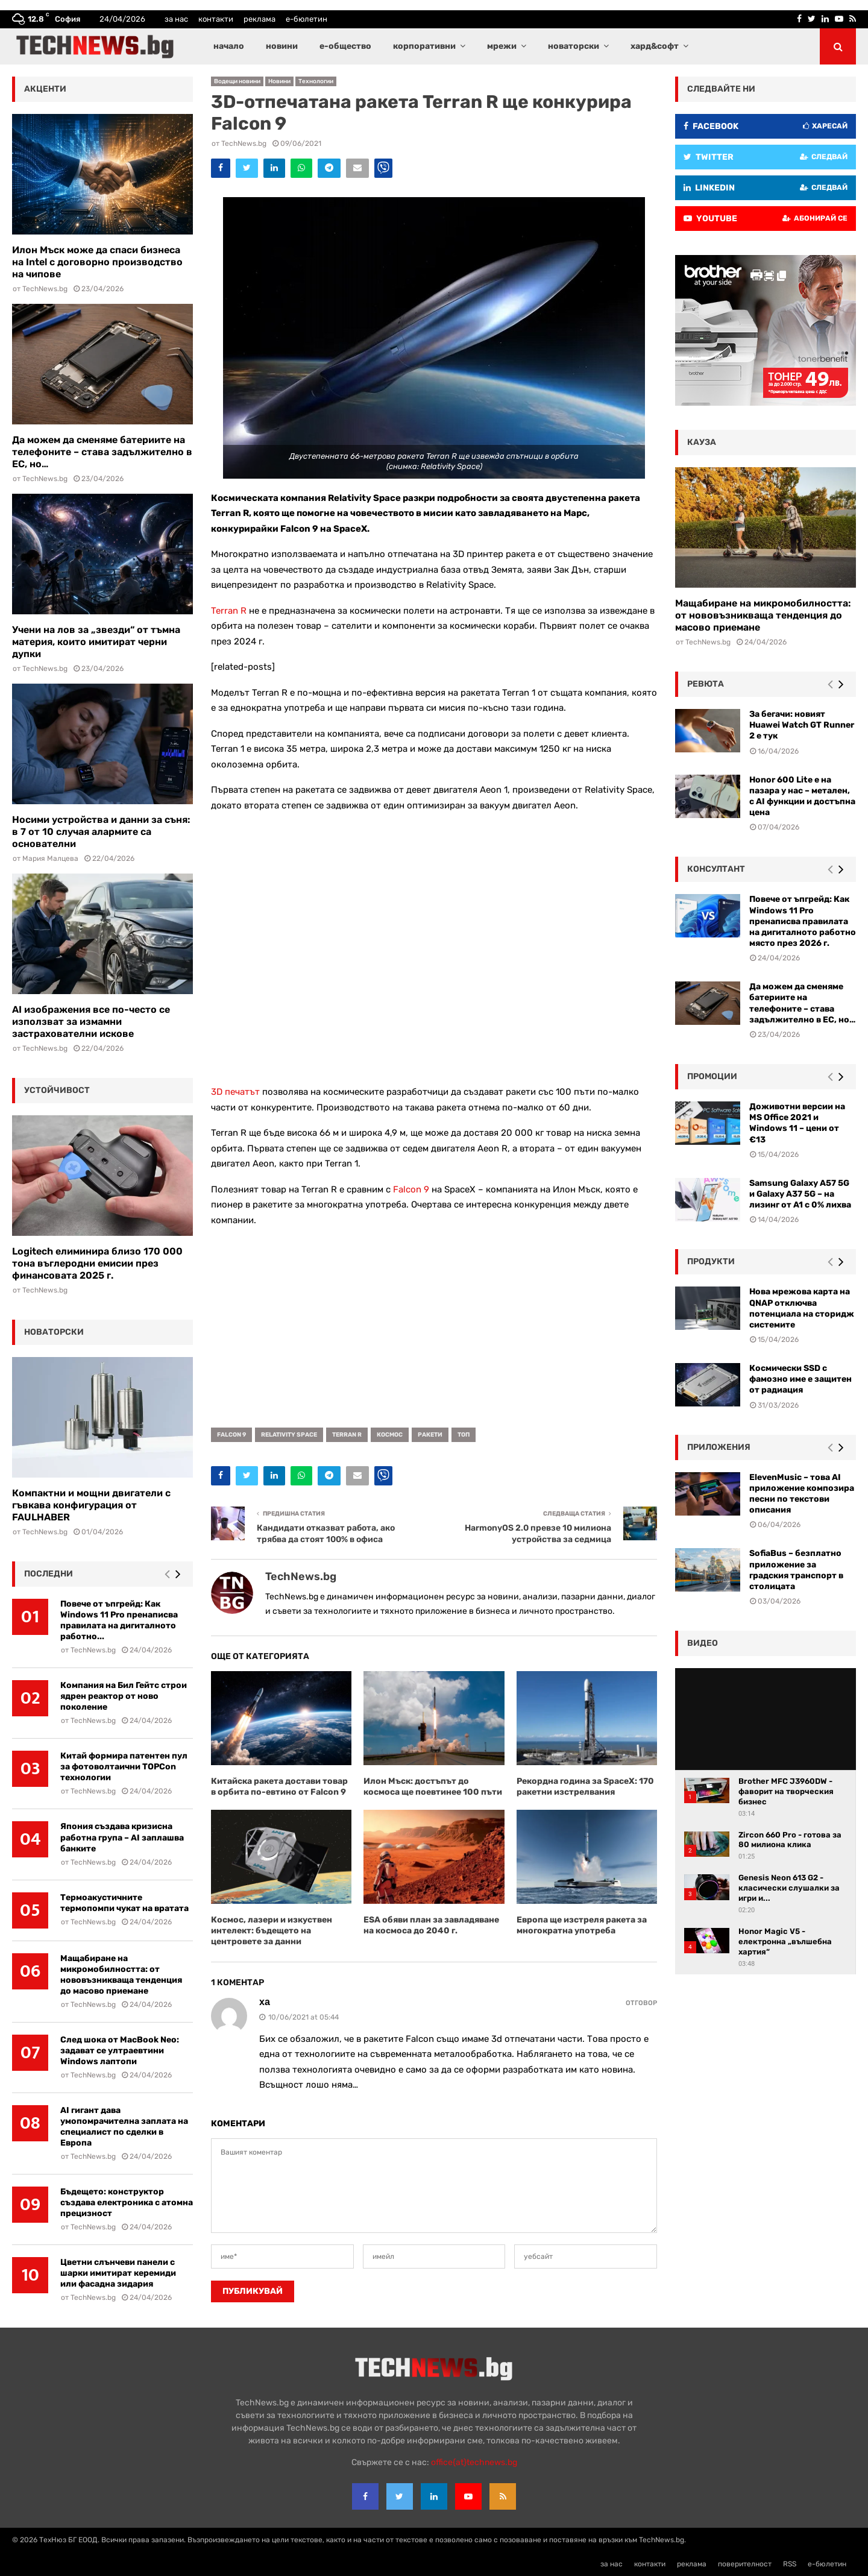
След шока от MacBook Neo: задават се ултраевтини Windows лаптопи (119, 2051)
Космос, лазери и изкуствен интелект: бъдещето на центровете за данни (271, 1931)
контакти (215, 19)
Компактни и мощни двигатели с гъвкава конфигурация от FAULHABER (91, 1505)
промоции (712, 1076)
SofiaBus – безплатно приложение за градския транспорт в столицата (796, 1570)
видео (702, 1643)
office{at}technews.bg (474, 2462)
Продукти (711, 1261)
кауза (701, 442)
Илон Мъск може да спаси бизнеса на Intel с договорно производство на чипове (97, 262)
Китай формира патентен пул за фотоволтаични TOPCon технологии (123, 1767)
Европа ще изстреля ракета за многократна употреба (582, 1925)
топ (464, 1434)
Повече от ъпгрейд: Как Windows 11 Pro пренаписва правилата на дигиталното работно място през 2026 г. (802, 921)
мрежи (502, 46)
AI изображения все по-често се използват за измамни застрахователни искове (91, 1021)
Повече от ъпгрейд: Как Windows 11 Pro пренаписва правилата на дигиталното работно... (119, 1620)
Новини (279, 81)
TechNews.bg (243, 143)
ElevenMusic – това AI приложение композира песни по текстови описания (801, 1494)
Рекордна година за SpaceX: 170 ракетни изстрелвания (585, 1786)
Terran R (229, 610)
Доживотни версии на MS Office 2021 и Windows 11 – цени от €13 (797, 1123)
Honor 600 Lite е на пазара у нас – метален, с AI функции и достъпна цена (802, 796)
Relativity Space (289, 1434)
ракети (430, 1434)
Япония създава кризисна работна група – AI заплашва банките (122, 1837)
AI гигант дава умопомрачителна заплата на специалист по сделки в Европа (124, 2126)
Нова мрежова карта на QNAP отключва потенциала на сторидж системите (801, 1308)
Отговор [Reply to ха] (641, 2003)
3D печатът (235, 1091)
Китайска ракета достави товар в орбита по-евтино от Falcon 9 (279, 1786)
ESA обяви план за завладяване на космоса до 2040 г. (431, 1925)
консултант (716, 869)
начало (228, 46)
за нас (176, 19)
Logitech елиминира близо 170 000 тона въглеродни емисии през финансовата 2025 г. (97, 1263)
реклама (259, 19)
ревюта (705, 684)
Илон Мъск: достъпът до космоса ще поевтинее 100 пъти (432, 1786)
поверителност (745, 2564)
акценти (45, 89)
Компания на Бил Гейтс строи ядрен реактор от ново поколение (123, 1696)
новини (282, 46)
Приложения (718, 1447)
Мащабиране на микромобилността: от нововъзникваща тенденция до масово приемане (121, 1974)
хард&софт (655, 46)
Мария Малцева (50, 858)
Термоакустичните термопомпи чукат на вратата (124, 1902)
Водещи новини (237, 81)
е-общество (345, 46)
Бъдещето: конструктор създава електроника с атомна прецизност (126, 2203)
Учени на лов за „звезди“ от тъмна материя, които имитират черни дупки (96, 642)
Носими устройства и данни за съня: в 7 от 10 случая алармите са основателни (101, 831)
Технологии (315, 81)
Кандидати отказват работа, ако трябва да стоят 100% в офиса (326, 1534)
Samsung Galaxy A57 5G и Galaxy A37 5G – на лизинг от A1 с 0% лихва (800, 1194)
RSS (789, 2564)
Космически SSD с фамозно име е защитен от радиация (800, 1379)
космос (390, 1434)
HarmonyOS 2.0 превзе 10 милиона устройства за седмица (538, 1534)
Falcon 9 (411, 1189)
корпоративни (424, 46)
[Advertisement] (434, 1322)
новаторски (573, 46)
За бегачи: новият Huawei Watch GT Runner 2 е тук (801, 725)
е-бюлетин (306, 19)
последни (48, 1574)
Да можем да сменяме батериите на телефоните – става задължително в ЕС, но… (102, 452)
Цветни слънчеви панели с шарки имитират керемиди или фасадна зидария (118, 2273)
